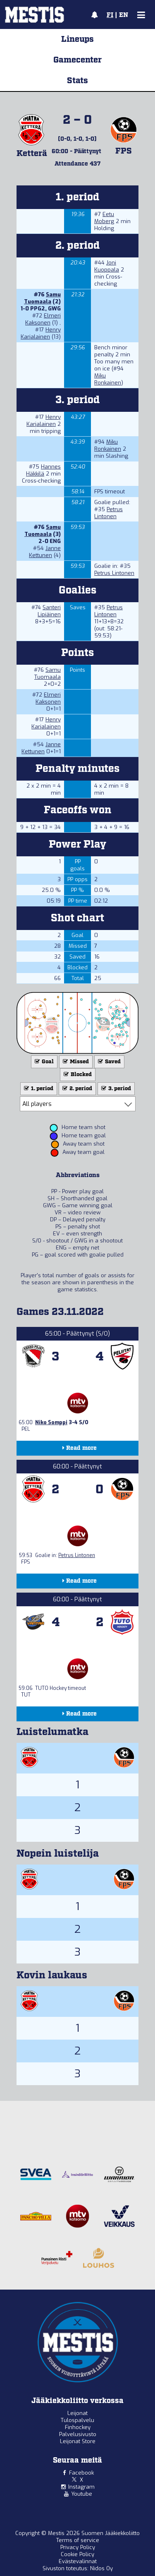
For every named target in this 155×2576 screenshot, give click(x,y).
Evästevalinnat (78, 2561)
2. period (76, 1088)
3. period (115, 1088)
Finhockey (78, 2427)
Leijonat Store (77, 2441)
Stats (77, 80)
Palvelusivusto (77, 2434)
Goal (43, 1061)
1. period (37, 1088)
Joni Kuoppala (106, 266)
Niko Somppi (51, 1422)
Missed (75, 1061)
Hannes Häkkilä (43, 470)
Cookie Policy (77, 2554)
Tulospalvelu (77, 2420)
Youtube (81, 2493)
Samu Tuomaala (42, 298)
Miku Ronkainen (107, 379)
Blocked (77, 1074)
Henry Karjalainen (41, 333)
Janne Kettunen (45, 552)
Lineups (77, 39)
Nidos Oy (101, 2568)
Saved (108, 1061)
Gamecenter (77, 60)
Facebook (81, 2472)
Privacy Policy (77, 2547)
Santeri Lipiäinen (49, 611)
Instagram (81, 2486)
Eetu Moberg (104, 218)
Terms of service (77, 2540)
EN (123, 15)
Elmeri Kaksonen (43, 319)
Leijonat (77, 2413)
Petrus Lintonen (108, 513)
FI (110, 15)
